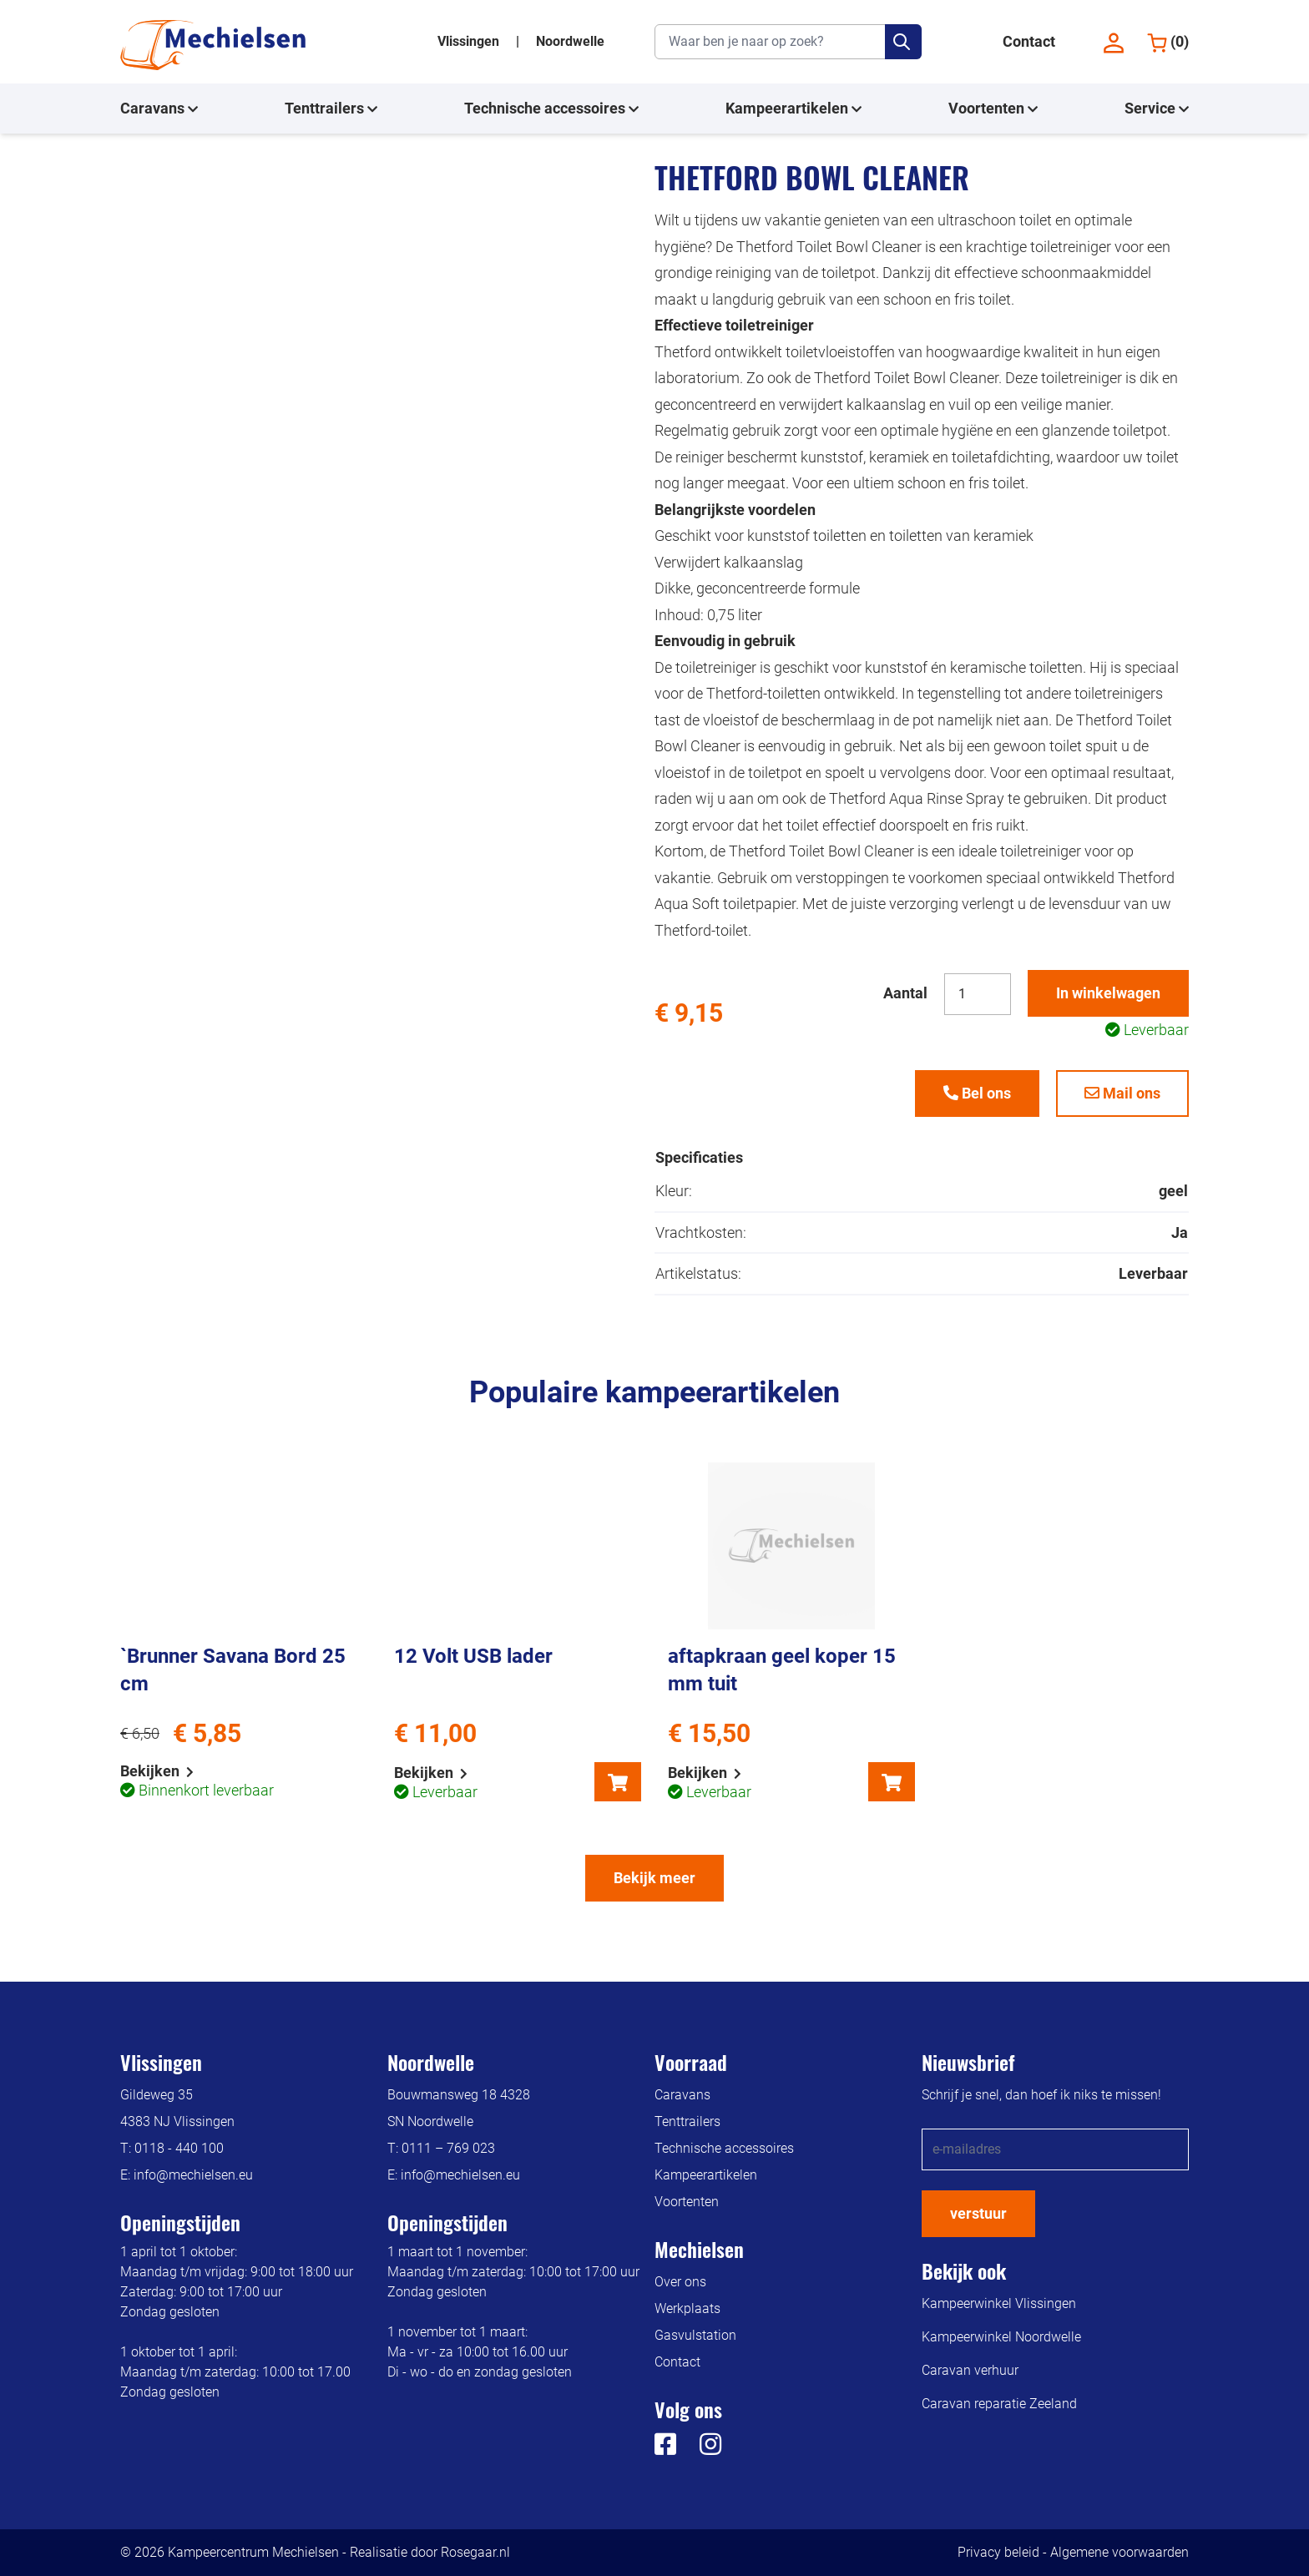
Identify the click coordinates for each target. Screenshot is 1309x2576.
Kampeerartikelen (793, 108)
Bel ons (977, 1093)
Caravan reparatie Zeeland (999, 2404)
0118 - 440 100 (179, 2148)
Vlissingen (470, 41)
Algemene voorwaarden (1119, 2552)
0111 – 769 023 (448, 2148)
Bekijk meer (654, 1878)
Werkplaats (687, 2308)
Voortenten (993, 108)
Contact (1029, 41)
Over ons (680, 2282)
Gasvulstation (695, 2335)
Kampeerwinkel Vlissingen (999, 2303)
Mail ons (1122, 1093)
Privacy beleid (998, 2552)
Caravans (159, 108)
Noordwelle (570, 41)
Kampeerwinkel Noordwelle (1001, 2337)
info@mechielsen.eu (193, 2175)
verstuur (978, 2213)
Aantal (905, 993)
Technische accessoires (551, 108)
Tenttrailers (331, 108)
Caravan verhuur (970, 2370)
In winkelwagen (1108, 993)
